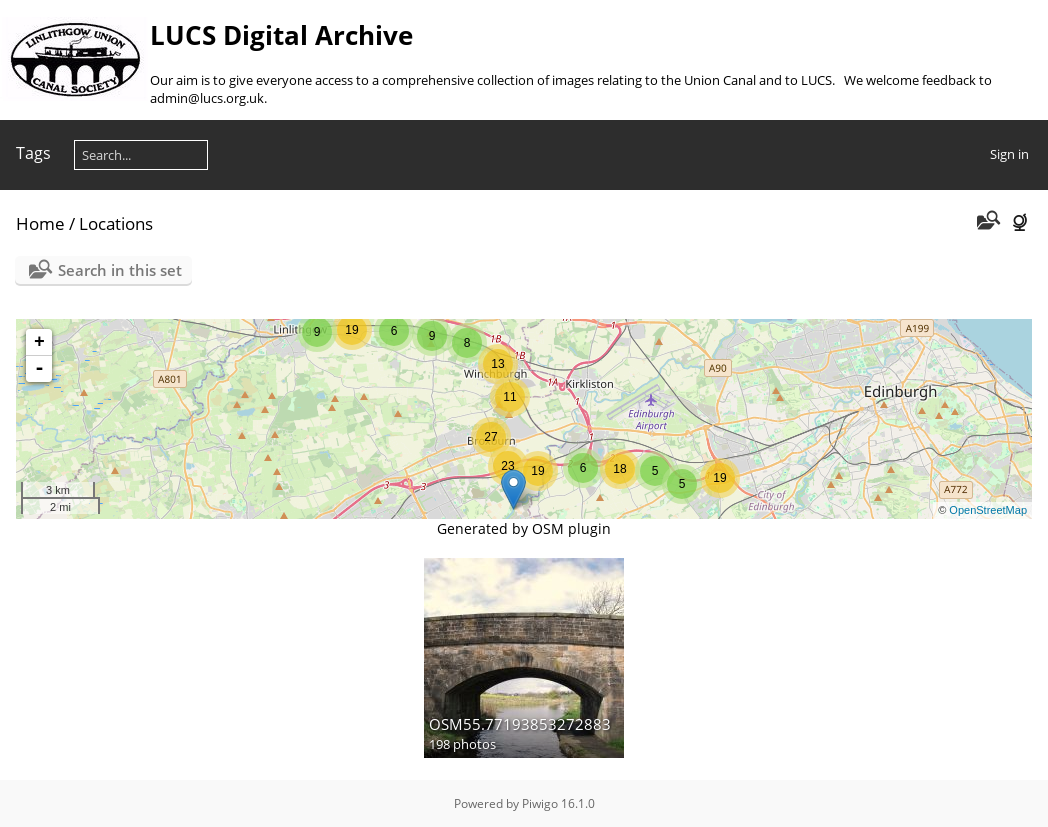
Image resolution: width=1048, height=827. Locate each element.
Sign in (1009, 154)
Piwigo (540, 803)
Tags (33, 153)
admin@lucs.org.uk (207, 98)
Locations (116, 223)
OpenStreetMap (988, 510)
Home (40, 223)
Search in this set (120, 270)
